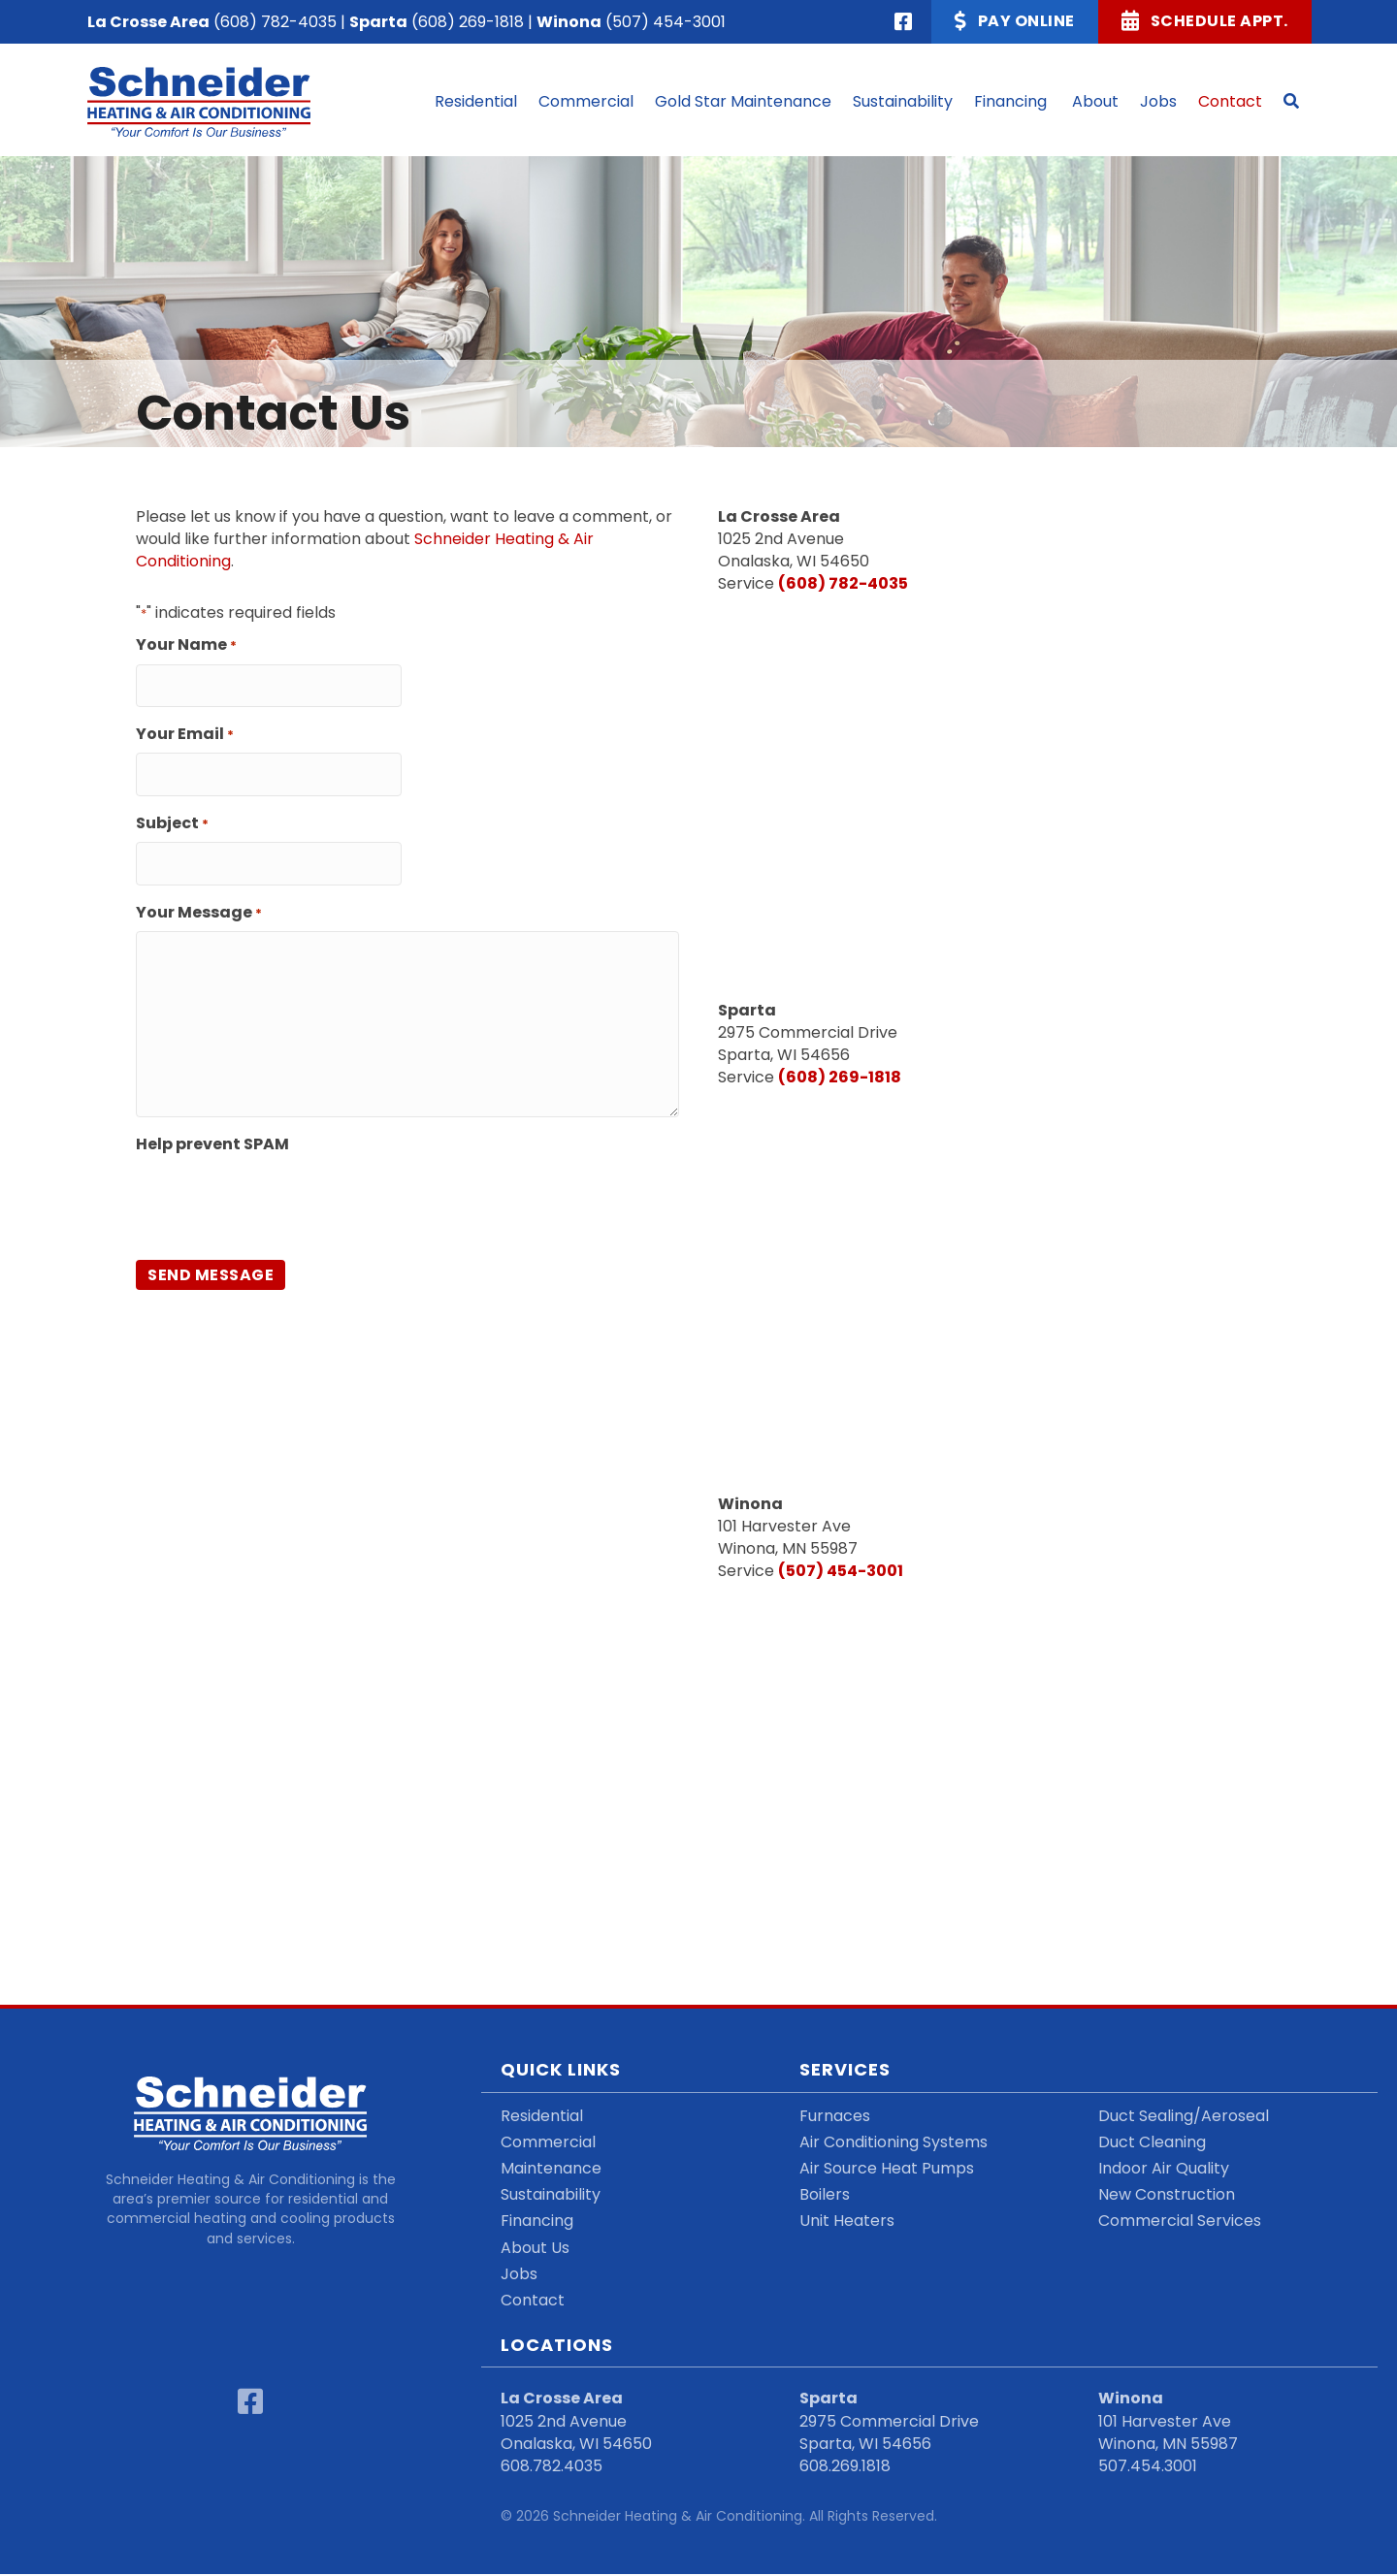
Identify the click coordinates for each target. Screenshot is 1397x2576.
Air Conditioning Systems (893, 2143)
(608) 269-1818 (467, 22)
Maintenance (551, 2169)
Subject (172, 814)
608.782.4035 (551, 2467)
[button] (1291, 102)
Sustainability (551, 2196)
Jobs (519, 2275)
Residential (542, 2117)
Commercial (548, 2143)
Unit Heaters (846, 2222)
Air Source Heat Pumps (886, 2169)
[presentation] (283, 1187)
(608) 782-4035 (275, 22)
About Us (535, 2249)
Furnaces (834, 2117)
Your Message (199, 898)
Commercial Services (1179, 2222)
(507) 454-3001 (665, 22)
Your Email (185, 730)
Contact (533, 2301)
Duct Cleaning (1152, 2143)
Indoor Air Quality (1163, 2169)
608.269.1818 (845, 2467)
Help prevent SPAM (212, 1130)
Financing (537, 2222)
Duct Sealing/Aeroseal (1183, 2117)
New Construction (1166, 2196)
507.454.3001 (1147, 2467)
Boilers (824, 2196)
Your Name (186, 646)
